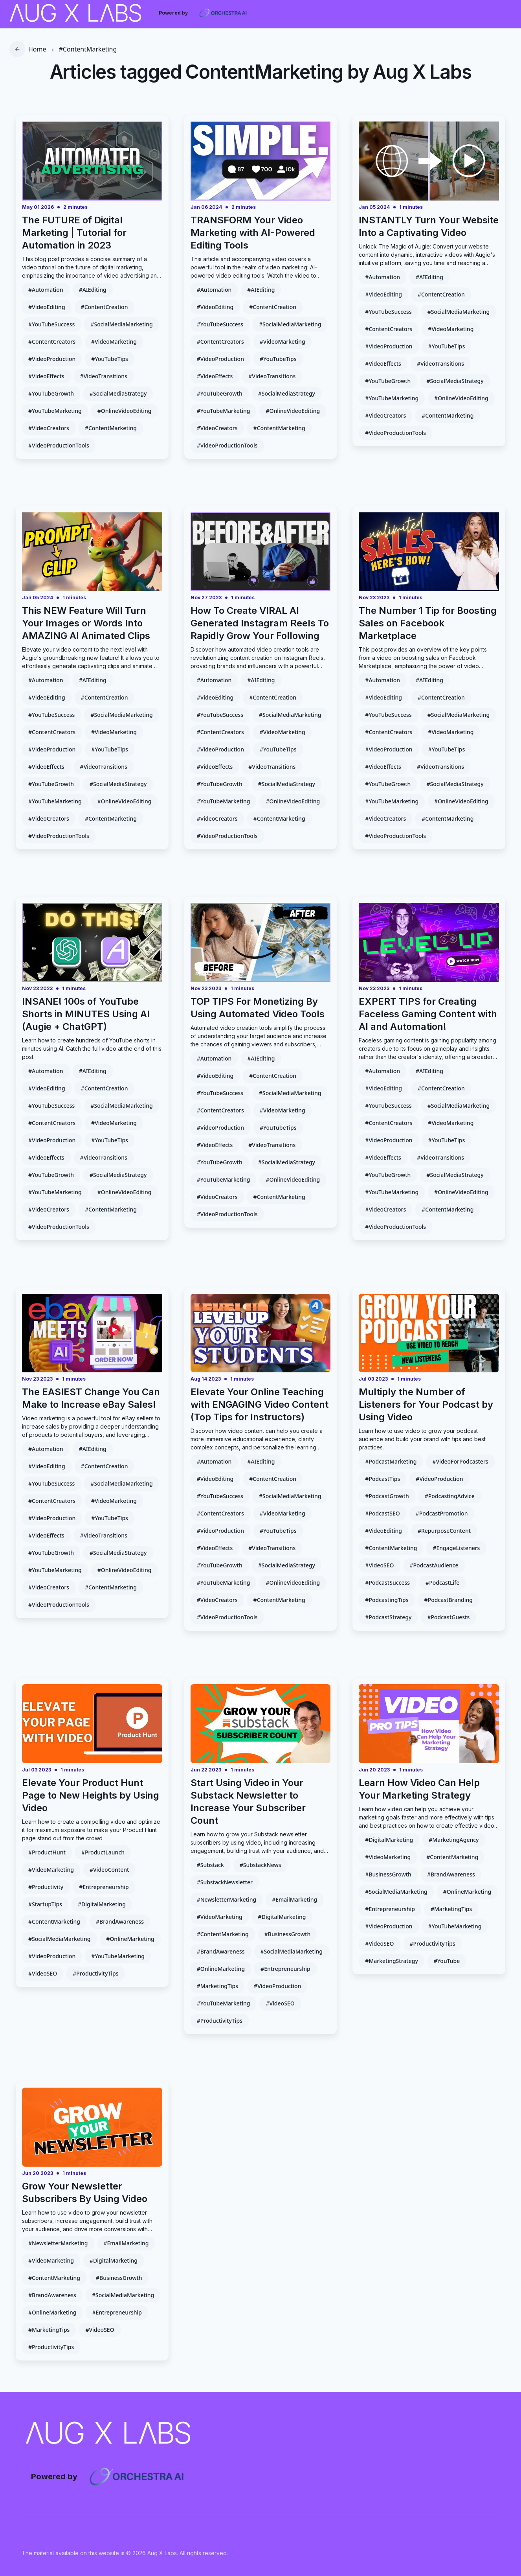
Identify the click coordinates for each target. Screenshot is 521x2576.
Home (37, 49)
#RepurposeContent (444, 1530)
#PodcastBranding (448, 1600)
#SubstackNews (260, 1865)
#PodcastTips (382, 1478)
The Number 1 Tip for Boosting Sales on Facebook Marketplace (428, 623)
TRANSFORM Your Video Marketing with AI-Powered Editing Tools (253, 232)
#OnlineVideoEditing (124, 410)
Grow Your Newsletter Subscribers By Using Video (84, 2192)
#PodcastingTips (386, 1600)
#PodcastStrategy (388, 1617)
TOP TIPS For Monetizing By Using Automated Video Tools (258, 1008)
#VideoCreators (48, 428)
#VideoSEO (379, 1565)
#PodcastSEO (382, 1513)
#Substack (210, 1865)
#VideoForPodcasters (460, 1461)
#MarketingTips (217, 1986)
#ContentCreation (104, 307)
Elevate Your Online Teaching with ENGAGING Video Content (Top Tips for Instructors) (259, 1404)
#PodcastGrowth (387, 1496)
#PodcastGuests (448, 1617)
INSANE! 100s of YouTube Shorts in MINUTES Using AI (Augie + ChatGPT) (86, 1014)
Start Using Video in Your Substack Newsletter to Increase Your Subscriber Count (248, 1801)
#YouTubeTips (109, 359)
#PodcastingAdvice (450, 1496)
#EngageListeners (456, 1548)
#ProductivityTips (95, 1973)
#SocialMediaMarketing (121, 324)
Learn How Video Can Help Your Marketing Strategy (419, 1789)
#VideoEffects (46, 376)
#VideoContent (109, 1869)
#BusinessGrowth (287, 1934)
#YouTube (447, 1961)
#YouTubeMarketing (55, 410)
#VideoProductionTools (58, 445)
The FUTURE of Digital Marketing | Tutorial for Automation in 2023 (74, 232)
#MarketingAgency (454, 1839)
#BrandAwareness (120, 1921)
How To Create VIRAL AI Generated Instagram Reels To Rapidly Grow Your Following (260, 623)
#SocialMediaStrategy (118, 393)
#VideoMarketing (114, 341)
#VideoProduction (51, 359)
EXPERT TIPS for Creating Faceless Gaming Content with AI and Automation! (428, 1014)
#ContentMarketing (88, 49)
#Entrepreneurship (104, 1887)
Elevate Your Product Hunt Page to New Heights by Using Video (90, 1795)
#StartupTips (45, 1904)
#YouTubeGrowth (51, 393)
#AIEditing (92, 289)
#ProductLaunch (103, 1852)
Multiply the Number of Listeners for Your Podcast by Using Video (426, 1404)
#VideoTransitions (103, 376)
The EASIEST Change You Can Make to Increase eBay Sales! (91, 1398)
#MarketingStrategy (391, 1961)
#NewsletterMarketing (227, 1899)
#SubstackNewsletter (225, 1882)
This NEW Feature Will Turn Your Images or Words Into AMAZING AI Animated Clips (86, 623)
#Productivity (45, 1887)
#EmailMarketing (294, 1899)
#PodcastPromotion (442, 1513)
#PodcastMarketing (390, 1461)
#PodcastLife (442, 1582)
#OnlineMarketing (130, 1939)
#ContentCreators (51, 341)
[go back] (17, 49)
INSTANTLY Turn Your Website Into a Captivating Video (429, 226)
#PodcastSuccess (387, 1582)
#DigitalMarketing (102, 1904)
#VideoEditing (46, 307)
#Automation (45, 289)
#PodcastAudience (434, 1565)
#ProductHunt (47, 1852)
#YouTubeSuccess (51, 324)
